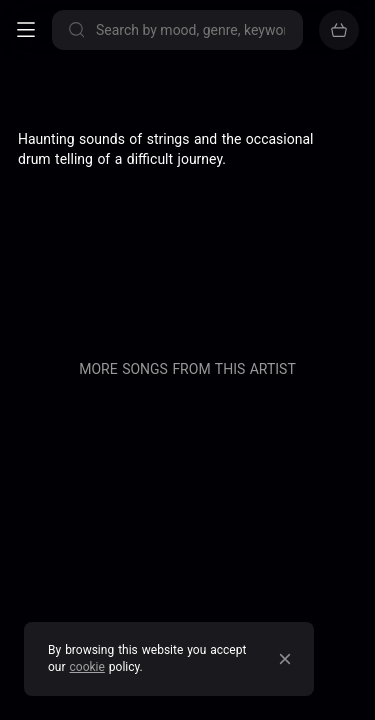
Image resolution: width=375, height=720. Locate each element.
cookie (87, 667)
